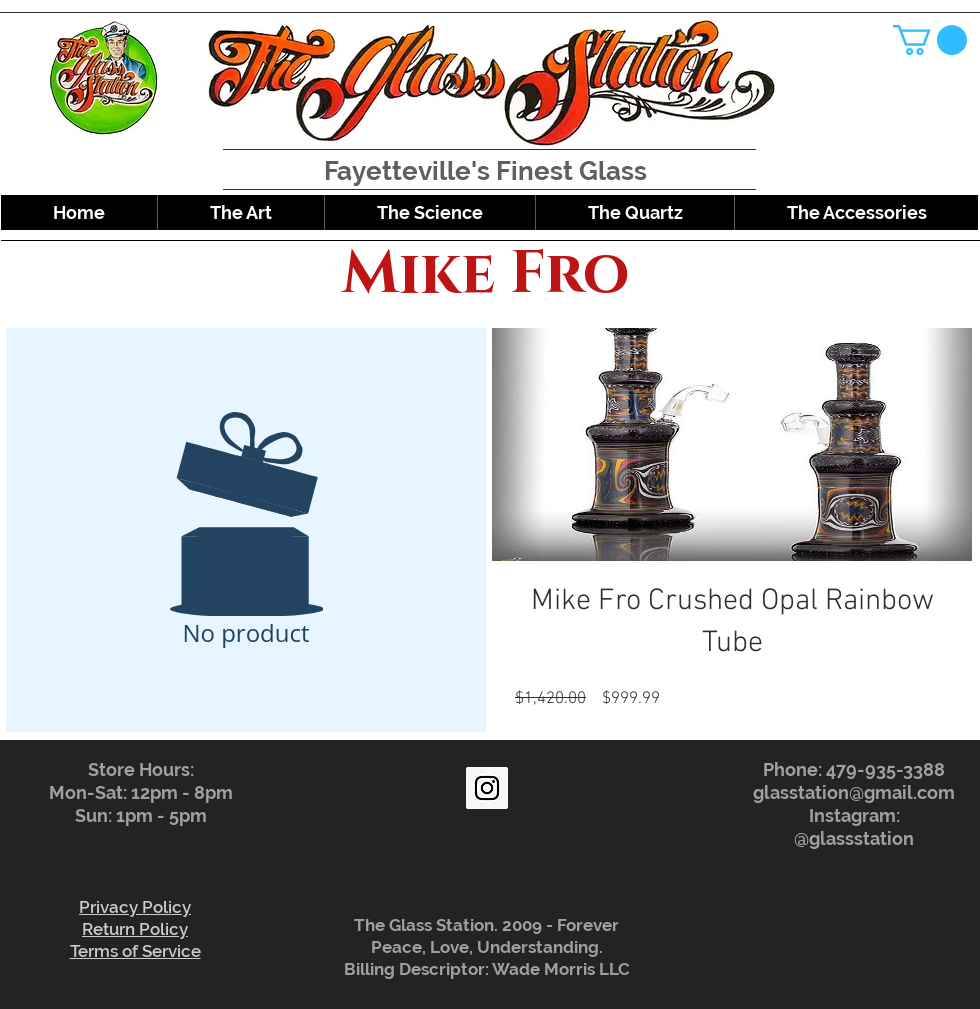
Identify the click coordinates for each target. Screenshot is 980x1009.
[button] (930, 40)
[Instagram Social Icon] (487, 788)
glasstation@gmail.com (854, 792)
